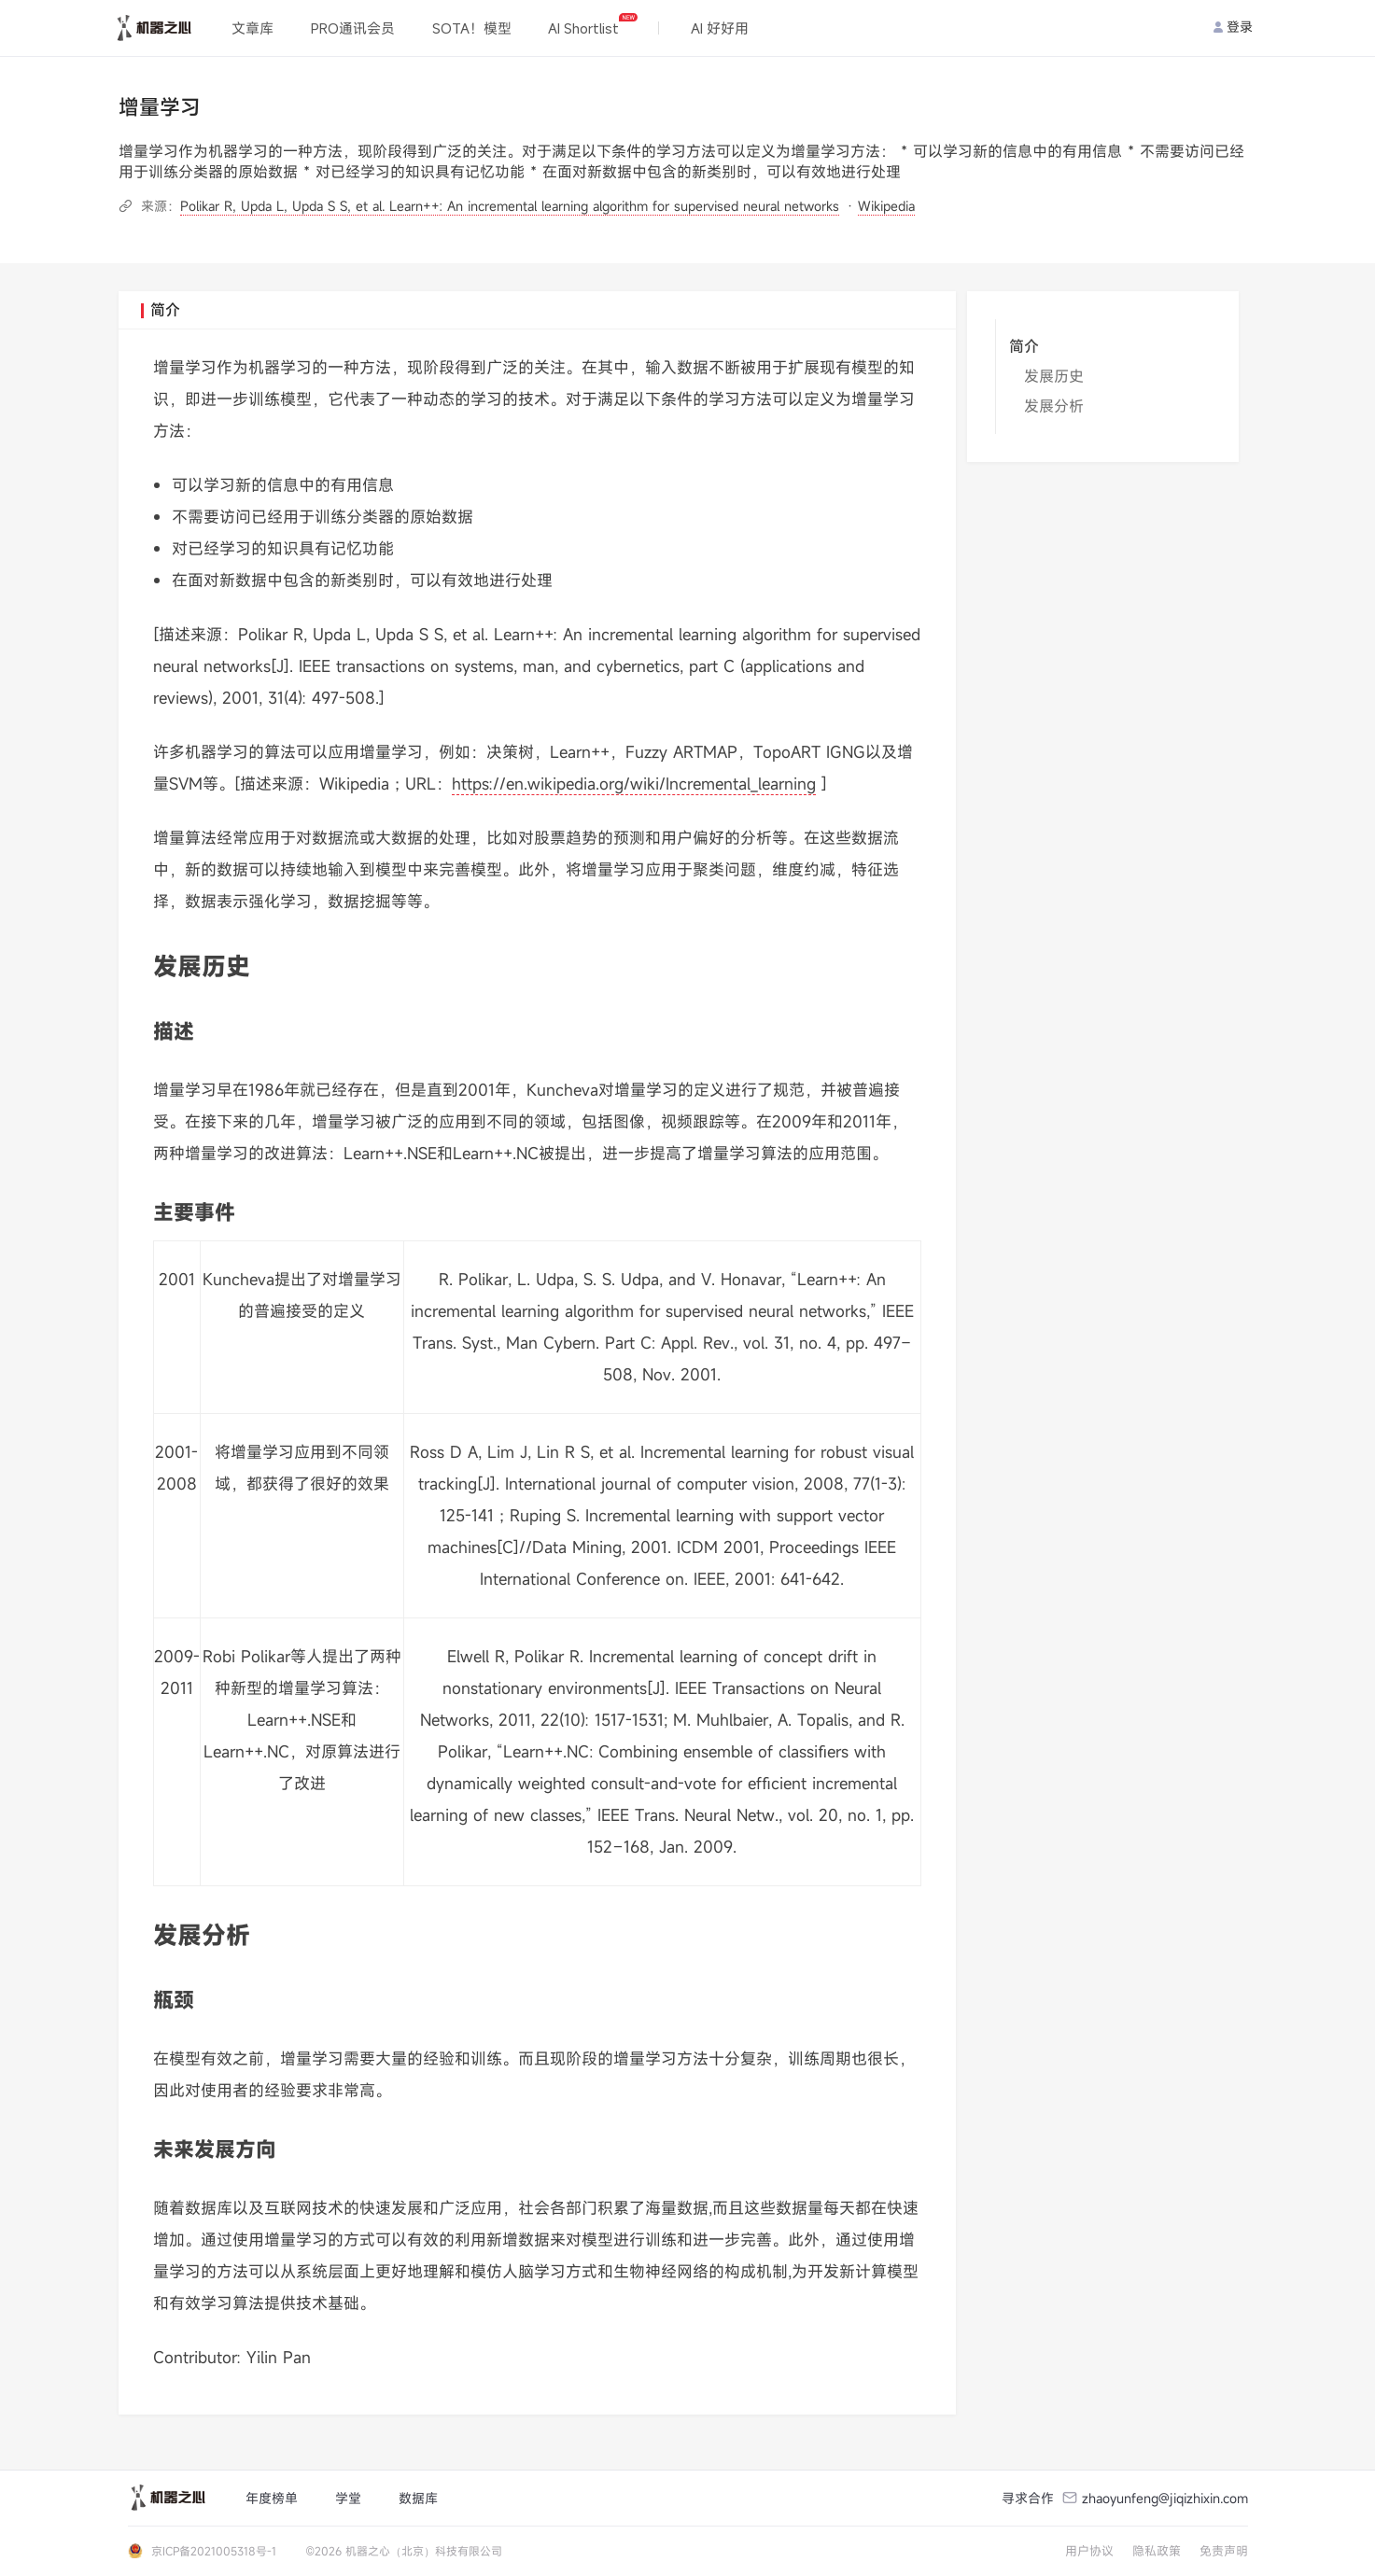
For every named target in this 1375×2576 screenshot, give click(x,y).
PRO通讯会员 (353, 28)
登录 (1233, 26)
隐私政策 (1156, 2550)
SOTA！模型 (472, 28)
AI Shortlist (592, 25)
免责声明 (1224, 2550)
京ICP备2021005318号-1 (213, 2550)
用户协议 (1089, 2550)
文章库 (253, 28)
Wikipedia (886, 206)
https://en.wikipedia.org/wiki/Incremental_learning (634, 783)
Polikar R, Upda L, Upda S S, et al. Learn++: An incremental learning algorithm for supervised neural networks (509, 206)
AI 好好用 (720, 28)
